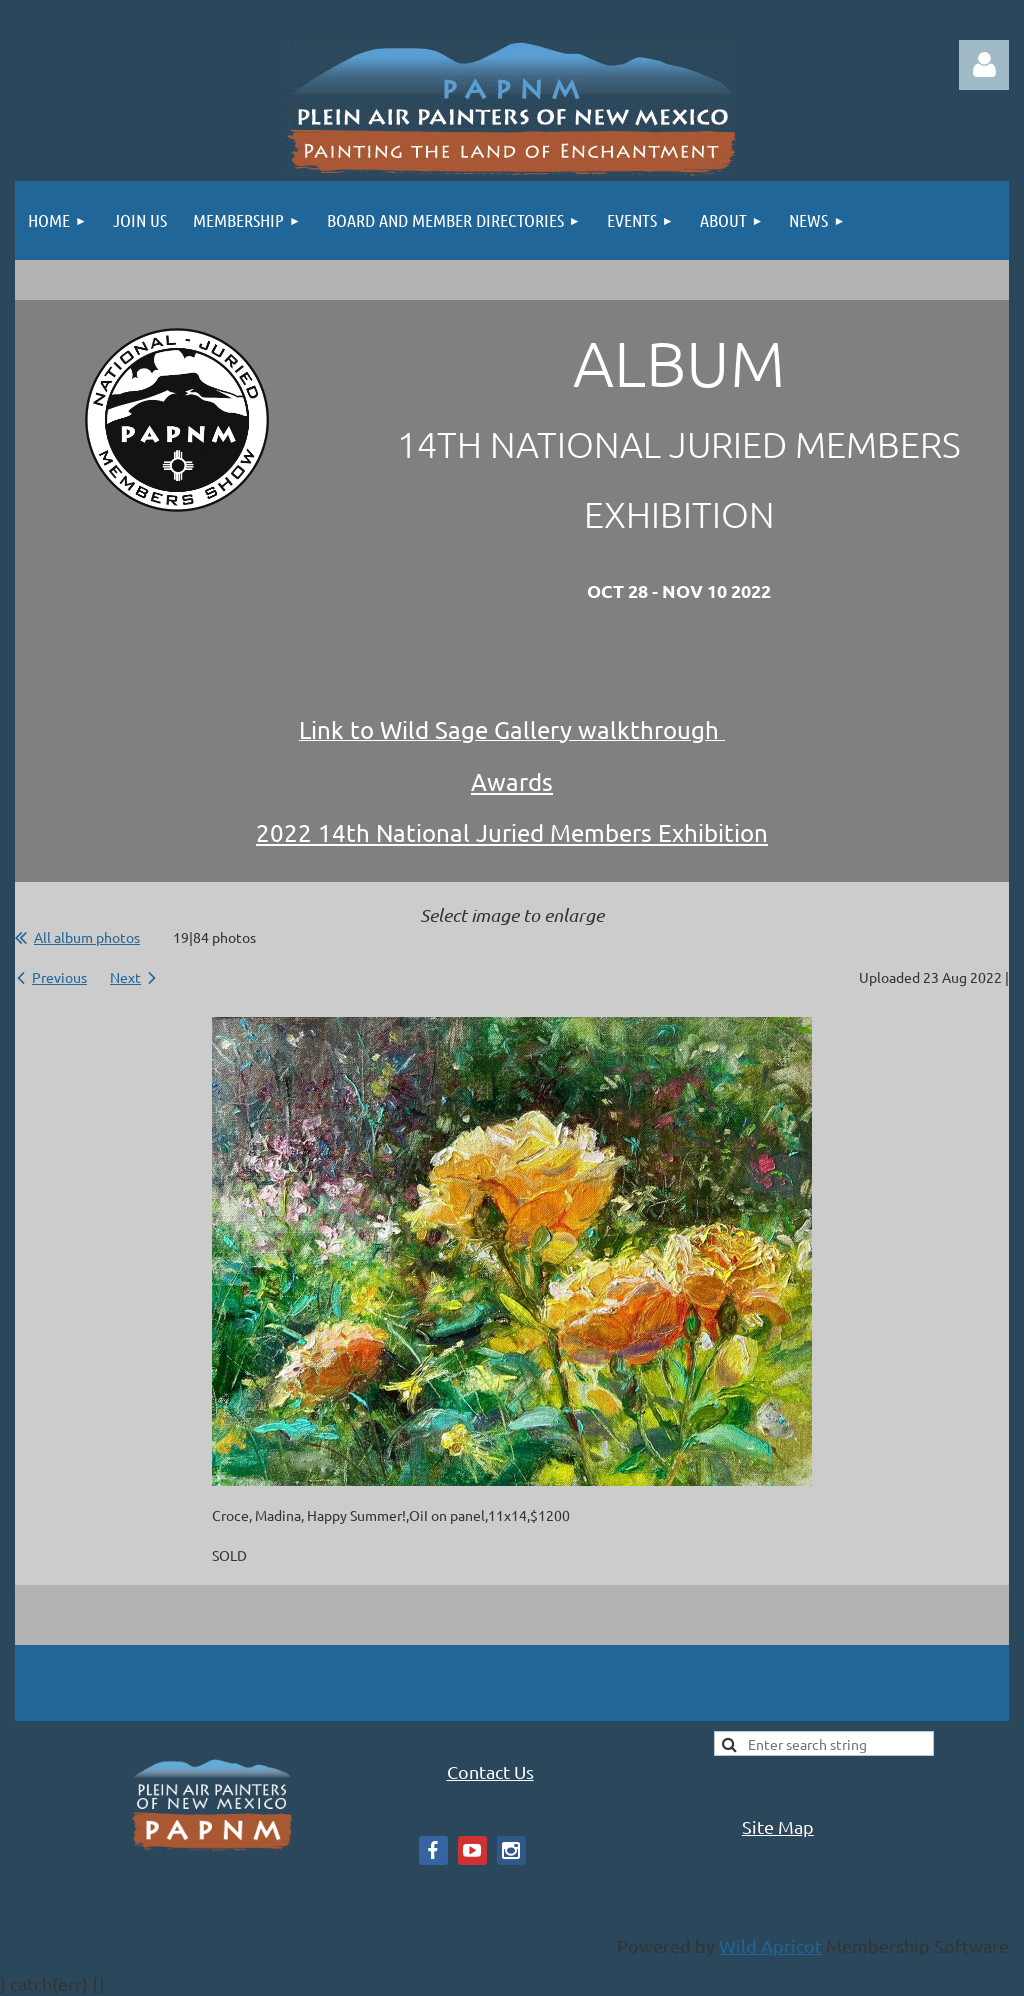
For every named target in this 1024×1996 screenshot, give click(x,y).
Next (125, 977)
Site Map (778, 1826)
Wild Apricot (770, 1945)
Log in (984, 65)
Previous (59, 977)
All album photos (87, 937)
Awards (512, 781)
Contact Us (490, 1771)
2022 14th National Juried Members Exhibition (512, 832)
